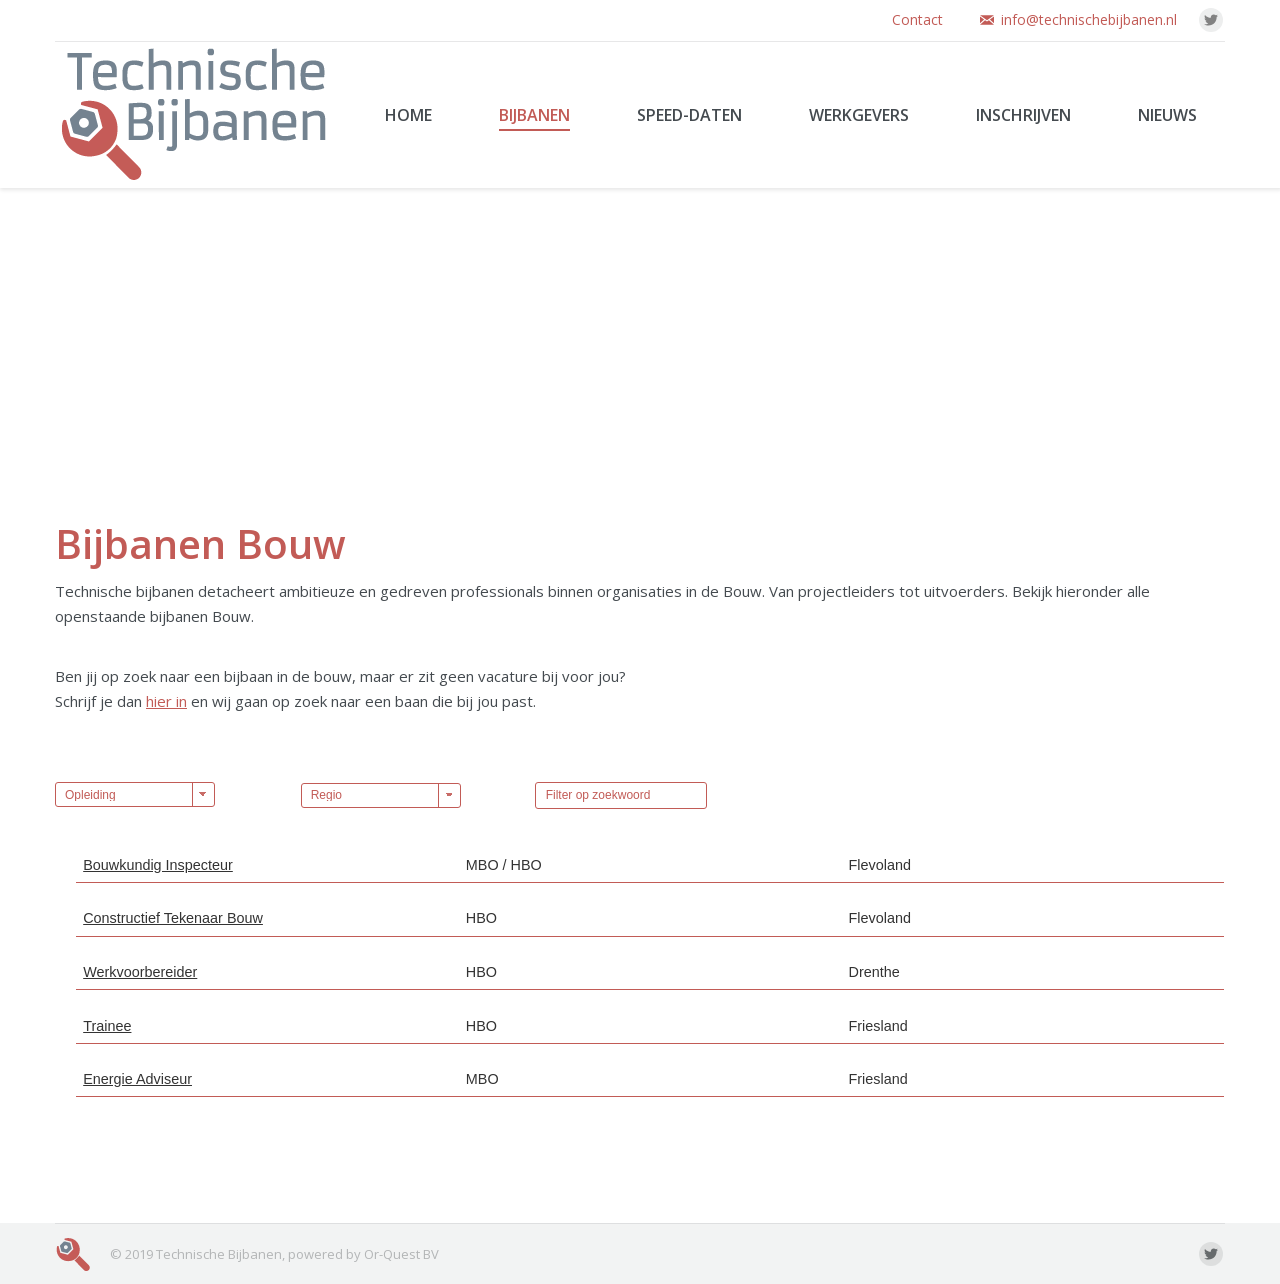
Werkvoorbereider (140, 972)
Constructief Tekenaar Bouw (173, 918)
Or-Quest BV (401, 1254)
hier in (166, 701)
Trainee (107, 1026)
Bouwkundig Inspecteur (158, 865)
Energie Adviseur (137, 1079)
